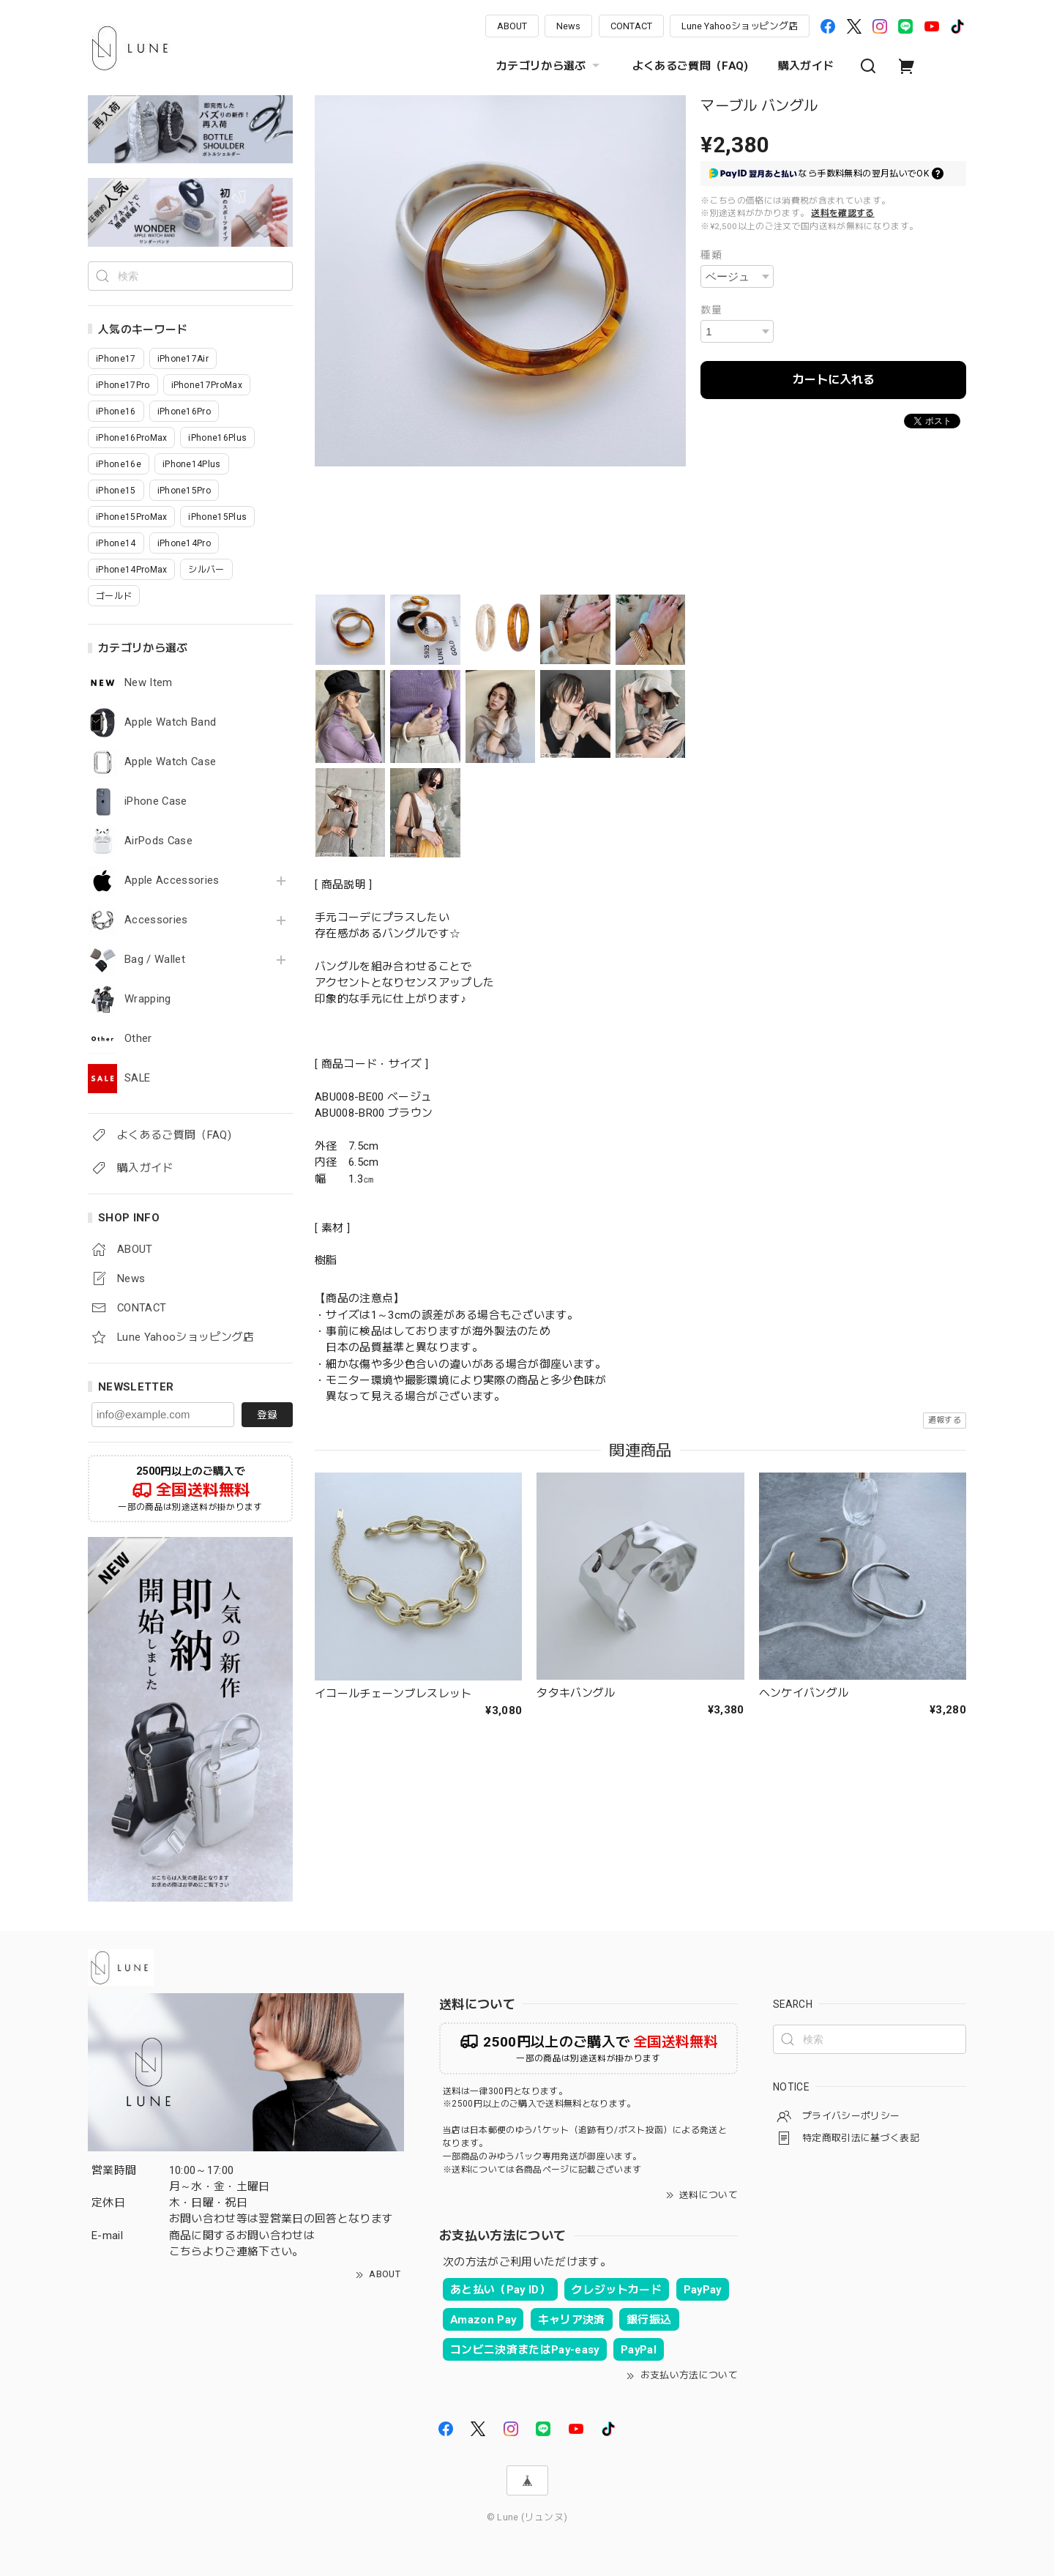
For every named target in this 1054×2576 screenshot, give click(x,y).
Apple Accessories (172, 880)
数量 (711, 310)
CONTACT (631, 26)
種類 (711, 255)
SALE (137, 1078)
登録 (267, 1415)
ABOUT (512, 26)
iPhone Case (155, 801)
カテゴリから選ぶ (549, 66)
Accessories (156, 920)
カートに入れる (834, 380)
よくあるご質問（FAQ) (690, 65)
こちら (186, 2251)
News (568, 26)
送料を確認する (842, 213)
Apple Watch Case (170, 762)
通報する (944, 1420)
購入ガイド (806, 65)
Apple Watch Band (170, 722)
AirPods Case (158, 841)
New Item (148, 683)
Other (138, 1038)
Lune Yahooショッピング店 (739, 26)
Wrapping (147, 999)
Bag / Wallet (154, 959)
